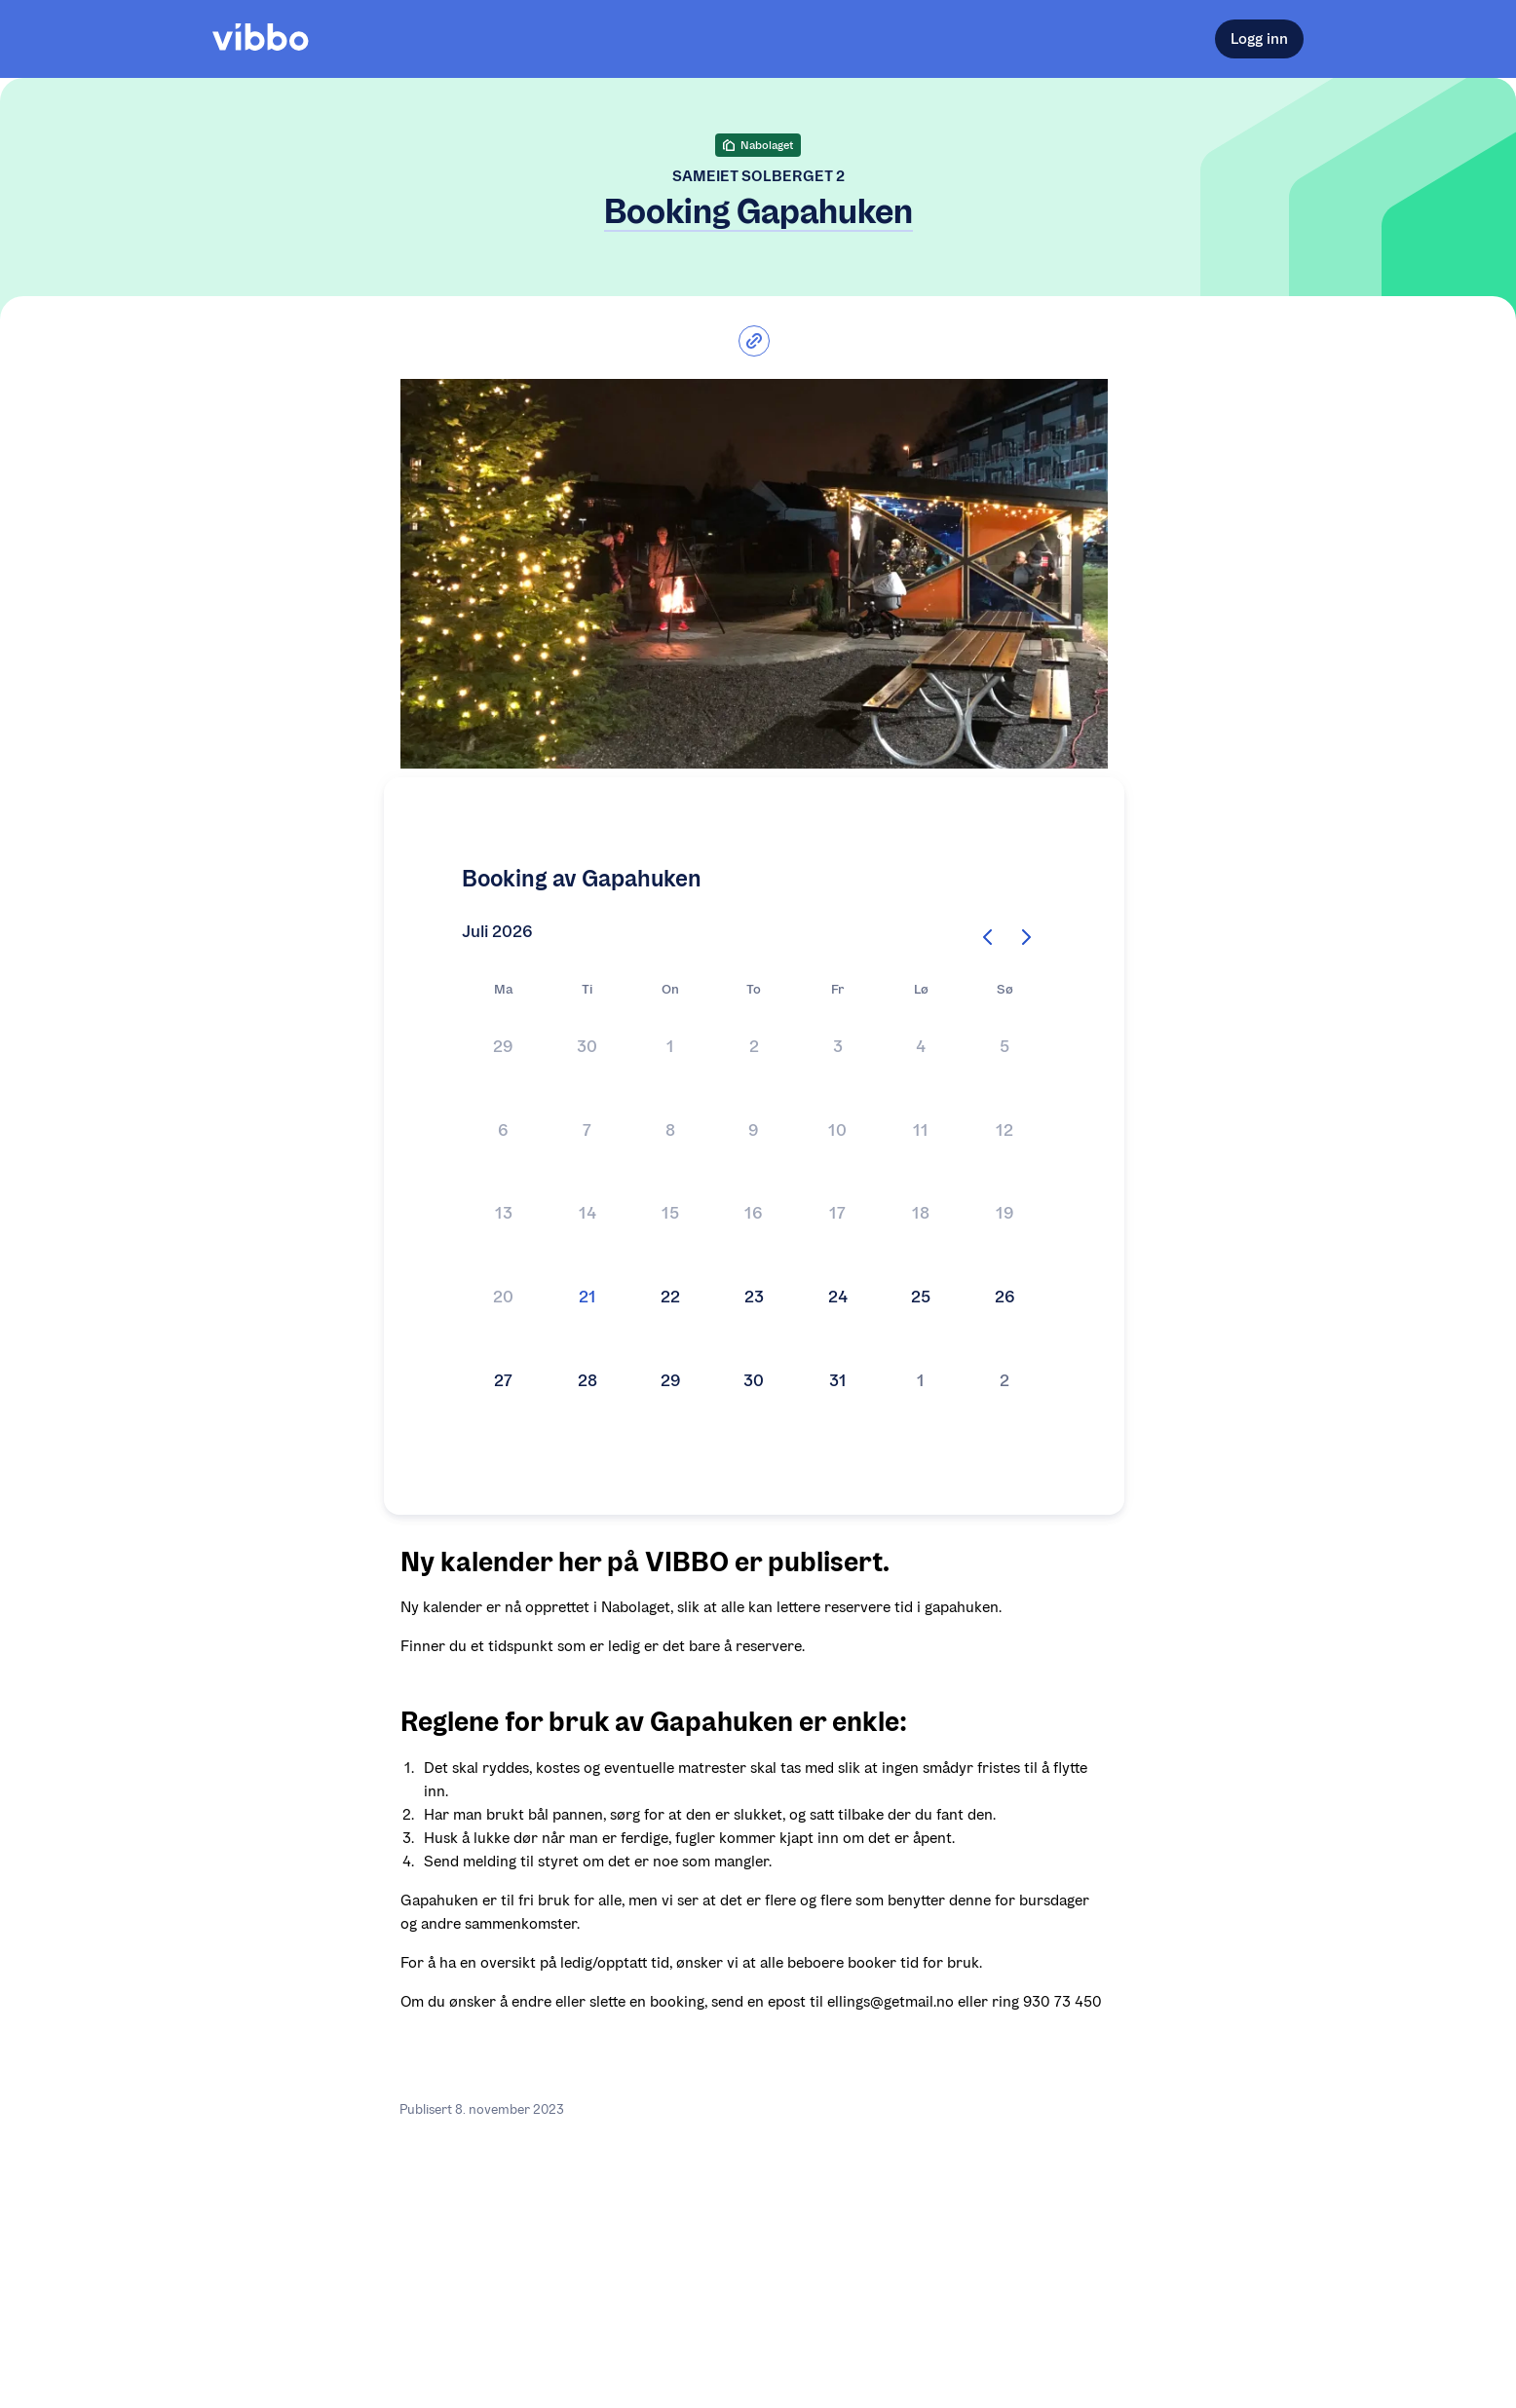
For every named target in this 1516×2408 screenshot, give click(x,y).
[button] (504, 1048)
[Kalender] (754, 1215)
